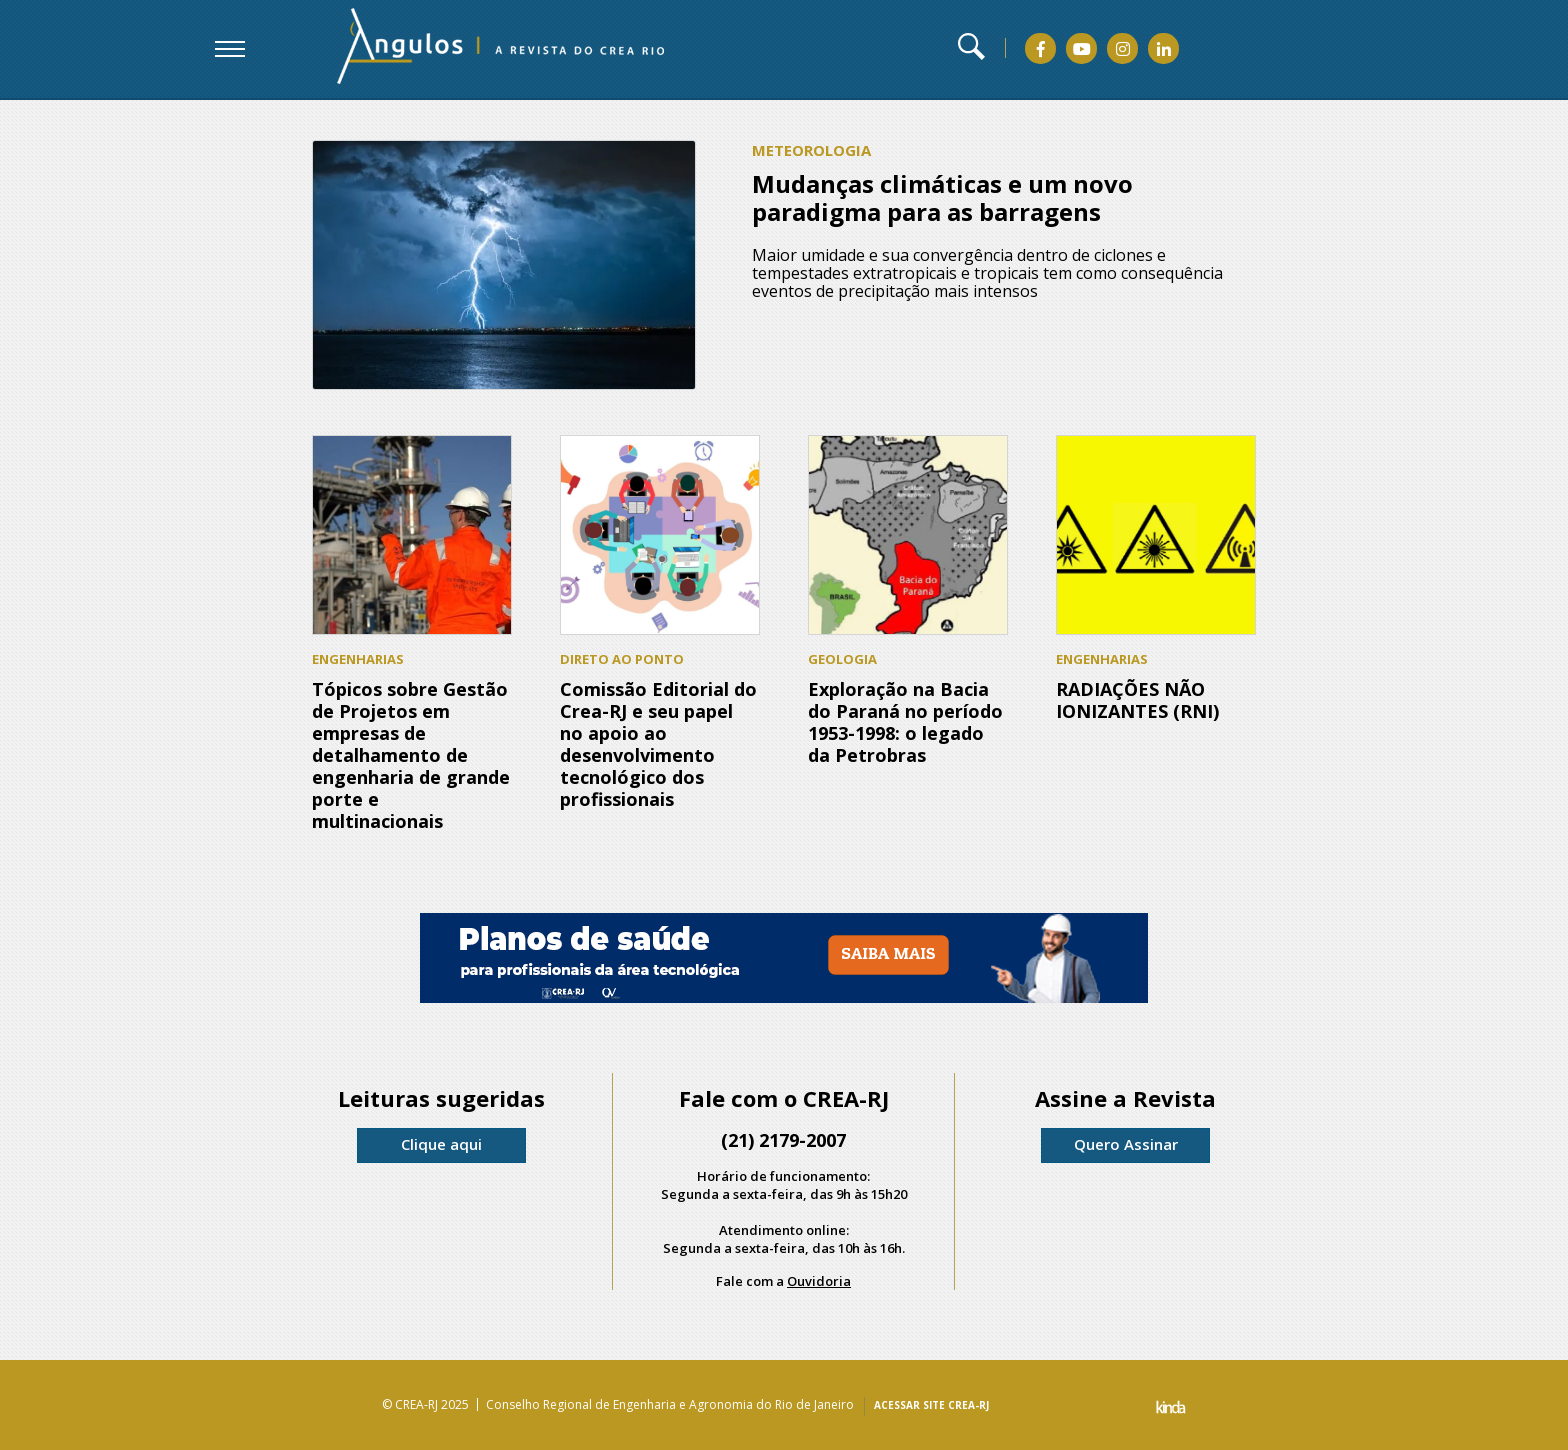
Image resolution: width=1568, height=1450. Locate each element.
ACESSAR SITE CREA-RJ (931, 1405)
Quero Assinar (1126, 1144)
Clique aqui (441, 1144)
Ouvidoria (819, 1281)
